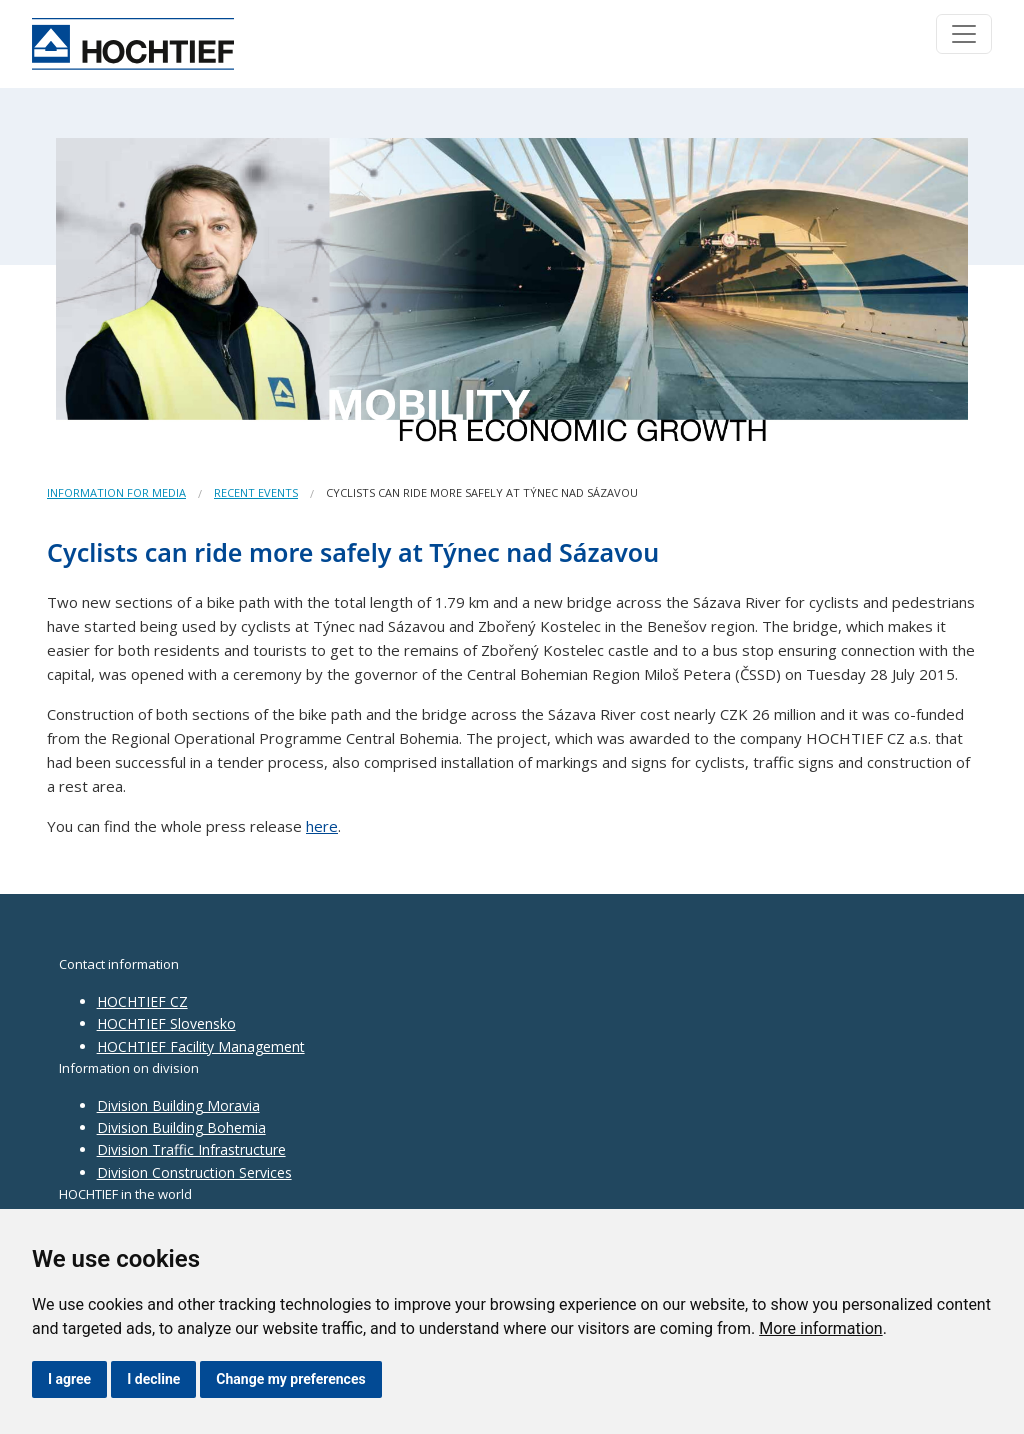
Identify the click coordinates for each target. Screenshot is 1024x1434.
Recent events (256, 492)
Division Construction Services (194, 1172)
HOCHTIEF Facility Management (201, 1046)
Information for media (116, 492)
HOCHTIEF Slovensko (166, 1023)
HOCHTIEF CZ (142, 1001)
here (322, 826)
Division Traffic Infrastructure (191, 1149)
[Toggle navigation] (964, 34)
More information (820, 1328)
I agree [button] (69, 1379)
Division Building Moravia (178, 1105)
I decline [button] (153, 1379)
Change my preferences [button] (290, 1379)
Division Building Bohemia (181, 1127)
